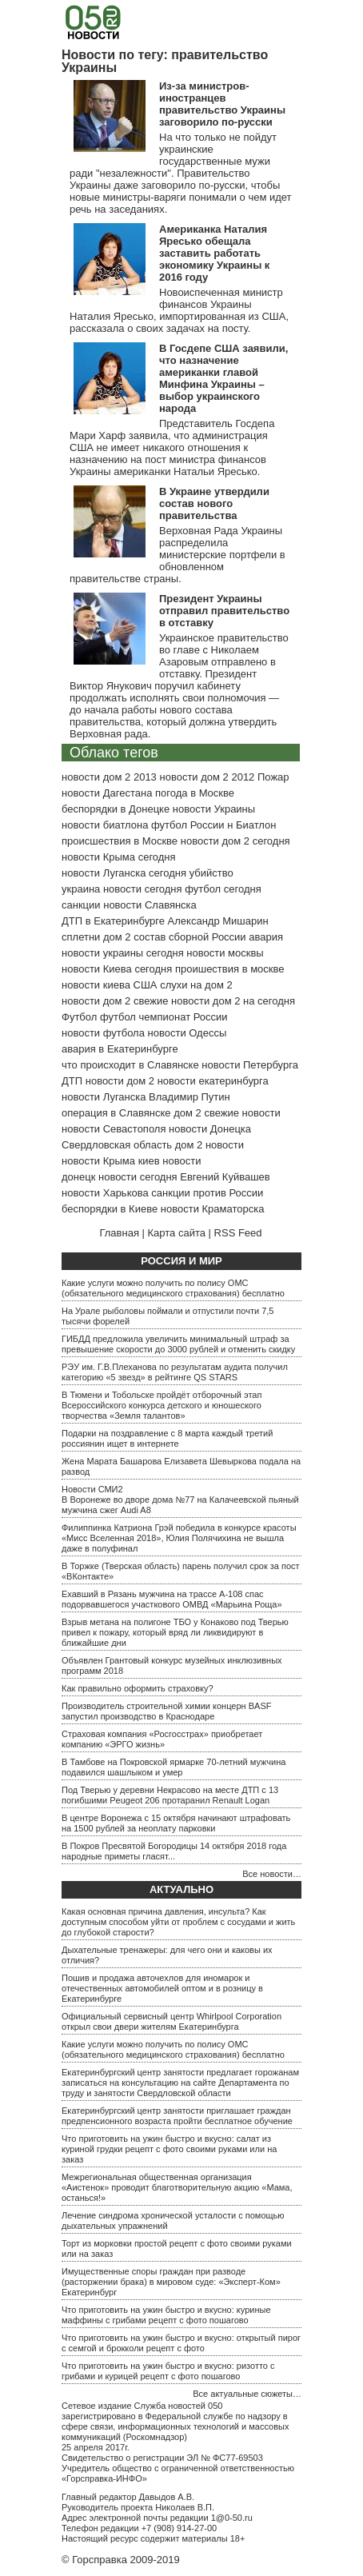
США (146, 985)
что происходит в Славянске (130, 1065)
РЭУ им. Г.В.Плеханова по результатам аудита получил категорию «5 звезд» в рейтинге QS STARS (175, 1372)
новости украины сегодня (123, 953)
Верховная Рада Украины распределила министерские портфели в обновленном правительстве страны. (177, 555)
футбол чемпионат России (164, 1017)
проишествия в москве (230, 969)
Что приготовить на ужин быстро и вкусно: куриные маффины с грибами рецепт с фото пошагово (166, 2315)
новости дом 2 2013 (109, 777)
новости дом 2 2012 (206, 777)
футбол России (187, 825)
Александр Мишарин (218, 921)
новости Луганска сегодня (124, 873)
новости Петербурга (249, 1065)
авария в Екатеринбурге (120, 1049)
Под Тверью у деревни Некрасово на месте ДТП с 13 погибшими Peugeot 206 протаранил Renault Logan (170, 1795)
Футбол (79, 1017)
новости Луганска (104, 1097)
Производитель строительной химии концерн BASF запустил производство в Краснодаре (166, 1711)
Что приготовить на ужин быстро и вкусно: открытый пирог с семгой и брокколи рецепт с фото (181, 2343)
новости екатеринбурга (213, 1081)
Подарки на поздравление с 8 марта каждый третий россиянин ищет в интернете (167, 1438)
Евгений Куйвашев (224, 1177)
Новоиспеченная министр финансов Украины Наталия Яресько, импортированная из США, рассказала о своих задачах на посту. (179, 310)
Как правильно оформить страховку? (137, 1688)
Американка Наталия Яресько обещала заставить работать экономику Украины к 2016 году (214, 253)
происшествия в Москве (120, 841)
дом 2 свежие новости (227, 1113)
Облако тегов (114, 753)
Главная (118, 1233)
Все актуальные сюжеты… (247, 2393)
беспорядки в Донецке (116, 809)
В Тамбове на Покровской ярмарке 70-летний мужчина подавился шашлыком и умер (173, 1767)
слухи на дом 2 (196, 985)
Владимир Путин (189, 1097)
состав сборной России (189, 937)
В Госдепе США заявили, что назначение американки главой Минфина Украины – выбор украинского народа (223, 378)
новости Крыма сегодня (119, 857)
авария (266, 937)
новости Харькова (105, 1193)
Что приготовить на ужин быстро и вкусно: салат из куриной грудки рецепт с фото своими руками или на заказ (169, 2149)
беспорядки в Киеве (110, 1209)
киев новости (169, 1161)
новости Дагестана (107, 793)
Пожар (273, 777)
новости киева (96, 985)
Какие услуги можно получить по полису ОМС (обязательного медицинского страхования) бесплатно (173, 1288)
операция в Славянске (116, 1113)
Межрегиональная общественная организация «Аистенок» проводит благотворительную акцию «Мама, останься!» (177, 2187)
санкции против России (207, 1193)
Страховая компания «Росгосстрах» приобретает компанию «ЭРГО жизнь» (162, 1739)
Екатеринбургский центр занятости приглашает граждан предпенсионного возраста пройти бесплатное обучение (177, 2116)
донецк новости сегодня (120, 1177)
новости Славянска (150, 905)
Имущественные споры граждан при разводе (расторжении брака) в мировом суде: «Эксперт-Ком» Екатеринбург (171, 2281)
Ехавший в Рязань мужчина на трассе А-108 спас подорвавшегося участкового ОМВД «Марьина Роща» (172, 1599)
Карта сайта (176, 1233)
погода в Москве (194, 793)
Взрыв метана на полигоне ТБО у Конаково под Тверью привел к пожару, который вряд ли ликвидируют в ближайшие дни (175, 1632)
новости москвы (224, 953)
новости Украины (214, 809)
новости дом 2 (120, 1081)
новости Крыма (98, 1161)
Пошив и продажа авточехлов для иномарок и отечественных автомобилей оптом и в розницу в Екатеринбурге (162, 1988)
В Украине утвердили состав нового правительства (214, 503)
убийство (211, 873)
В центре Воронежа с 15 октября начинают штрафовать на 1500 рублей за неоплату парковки (176, 1823)
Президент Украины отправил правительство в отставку (224, 611)
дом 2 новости (209, 1145)
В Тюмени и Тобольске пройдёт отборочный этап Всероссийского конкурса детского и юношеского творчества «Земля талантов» (161, 1405)
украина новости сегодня (122, 889)
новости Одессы (187, 1033)
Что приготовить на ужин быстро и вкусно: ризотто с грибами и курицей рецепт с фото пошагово (168, 2371)
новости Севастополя (114, 1129)
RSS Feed (238, 1233)
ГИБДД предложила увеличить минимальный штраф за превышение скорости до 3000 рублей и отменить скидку (178, 1344)
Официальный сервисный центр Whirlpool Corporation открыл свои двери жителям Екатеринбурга (171, 2021)
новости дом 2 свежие (115, 1001)
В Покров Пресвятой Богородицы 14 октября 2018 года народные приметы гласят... (174, 1851)
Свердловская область (117, 1145)
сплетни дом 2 (96, 937)
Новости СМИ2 (92, 1489)
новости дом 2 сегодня (235, 841)
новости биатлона (105, 825)
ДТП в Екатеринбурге (113, 921)
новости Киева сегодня (117, 969)
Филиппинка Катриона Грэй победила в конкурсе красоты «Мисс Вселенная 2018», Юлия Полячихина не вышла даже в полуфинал (179, 1538)
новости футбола (103, 1033)
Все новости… (271, 1874)
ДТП (72, 1081)
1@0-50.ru (232, 2517)
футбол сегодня (223, 889)
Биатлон (256, 825)
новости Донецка (210, 1129)
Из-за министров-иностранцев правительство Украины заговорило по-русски (222, 104)
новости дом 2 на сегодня (233, 1001)
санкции (81, 905)
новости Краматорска (213, 1209)
